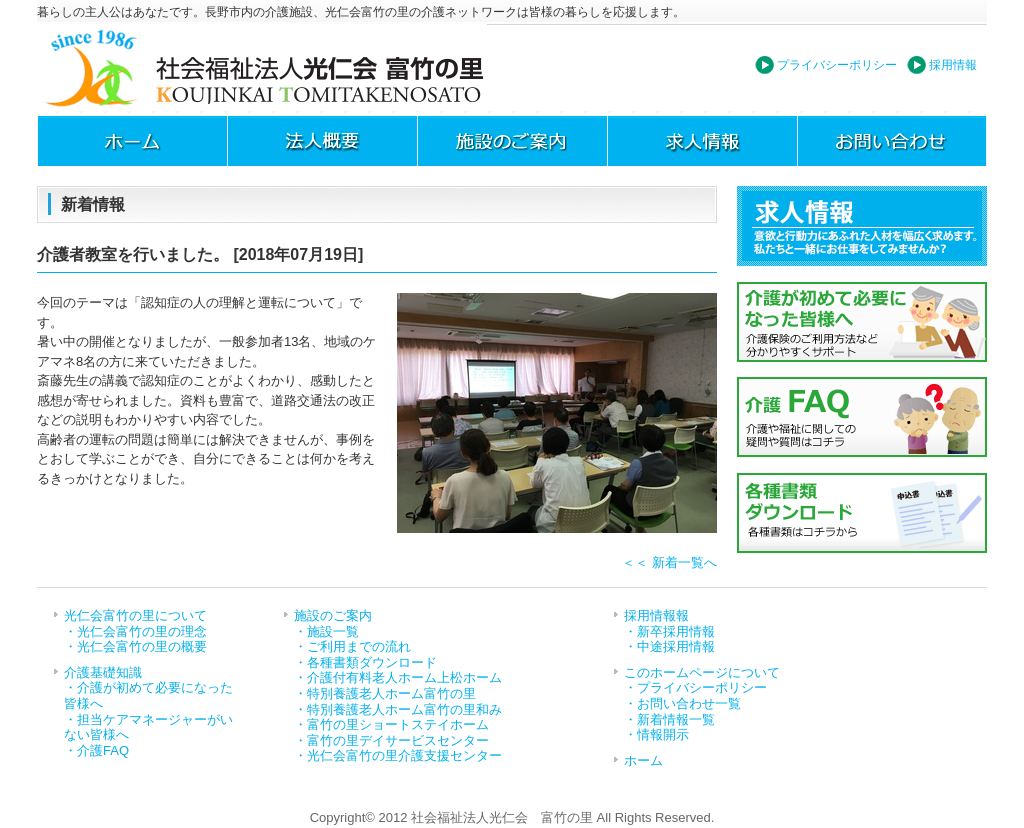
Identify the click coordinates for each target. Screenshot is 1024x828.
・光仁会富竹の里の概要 (135, 646)
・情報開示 (656, 734)
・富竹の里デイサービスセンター (391, 740)
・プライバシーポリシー (695, 687)
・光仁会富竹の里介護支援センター (398, 755)
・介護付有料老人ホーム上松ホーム (398, 677)
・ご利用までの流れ (352, 646)
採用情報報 (656, 615)
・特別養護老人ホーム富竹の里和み (398, 709)
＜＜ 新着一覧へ (669, 562)
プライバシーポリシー (837, 65)
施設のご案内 (512, 141)
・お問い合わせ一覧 (682, 703)
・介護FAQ (96, 750)
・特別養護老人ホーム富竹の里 (385, 693)
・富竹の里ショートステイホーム (391, 724)
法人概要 (322, 141)
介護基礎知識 (103, 672)
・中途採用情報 (669, 646)
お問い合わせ (892, 141)
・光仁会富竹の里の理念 (135, 631)
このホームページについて (702, 672)
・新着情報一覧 (669, 719)
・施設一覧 (326, 631)
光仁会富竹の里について (135, 615)
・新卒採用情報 (669, 631)
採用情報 (953, 65)
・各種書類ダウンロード (365, 662)
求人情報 (702, 141)
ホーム (132, 141)
